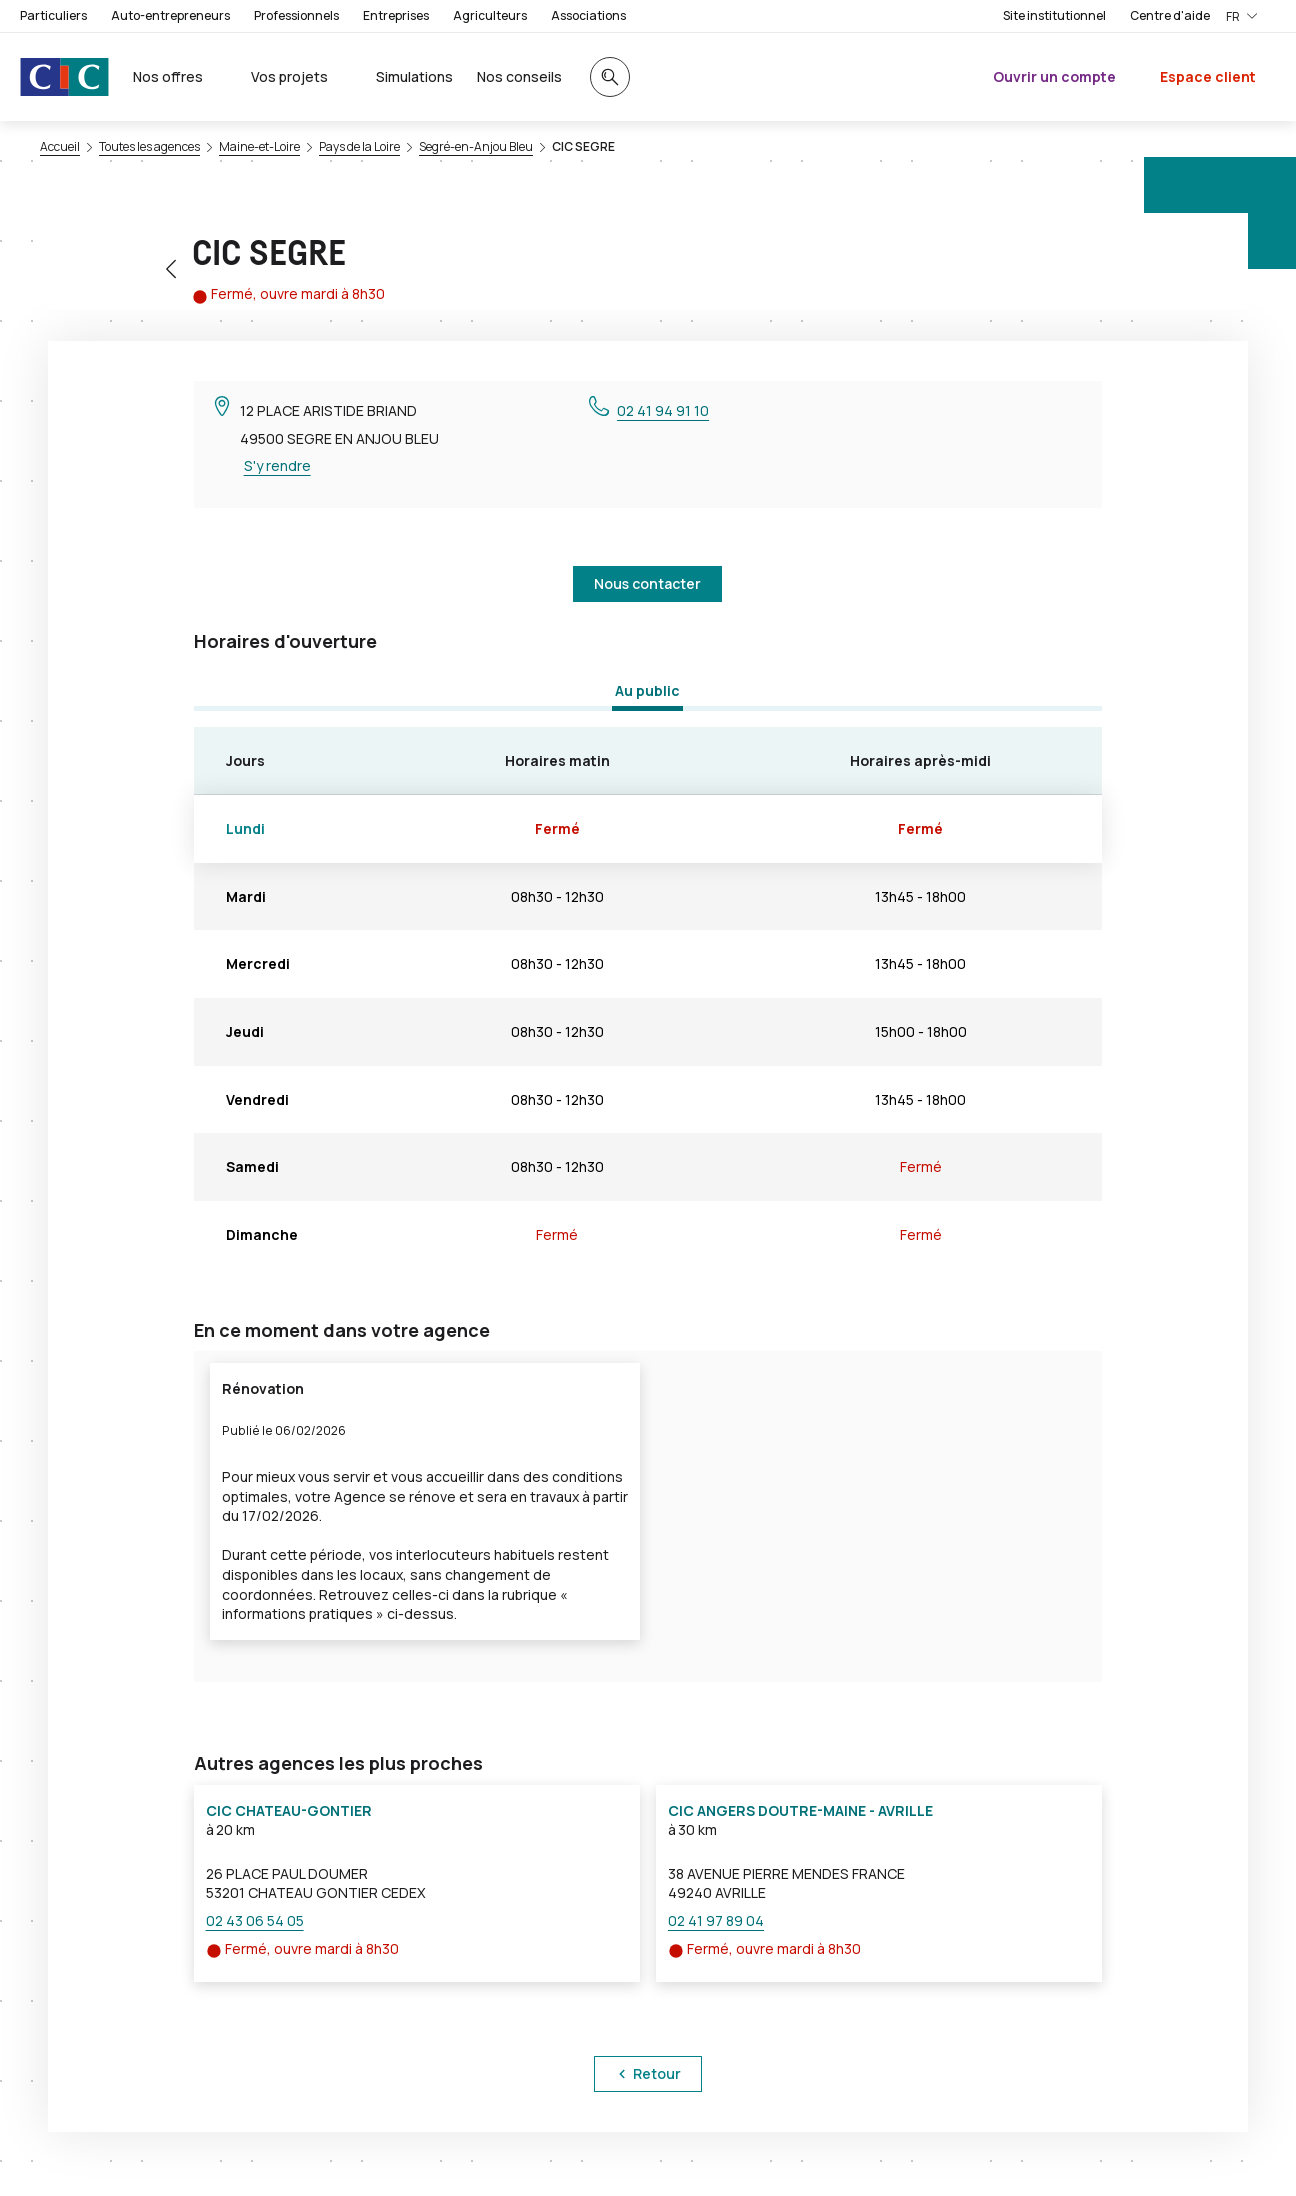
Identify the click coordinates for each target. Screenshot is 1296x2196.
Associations (588, 15)
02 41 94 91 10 (663, 410)
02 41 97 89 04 (716, 1920)
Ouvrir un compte (1054, 76)
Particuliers (53, 15)
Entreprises (396, 15)
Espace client (1208, 76)
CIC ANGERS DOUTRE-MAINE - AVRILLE (800, 1810)
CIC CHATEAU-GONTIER (289, 1810)
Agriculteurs (490, 15)
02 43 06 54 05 (255, 1920)
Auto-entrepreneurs (170, 15)
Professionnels (296, 15)
